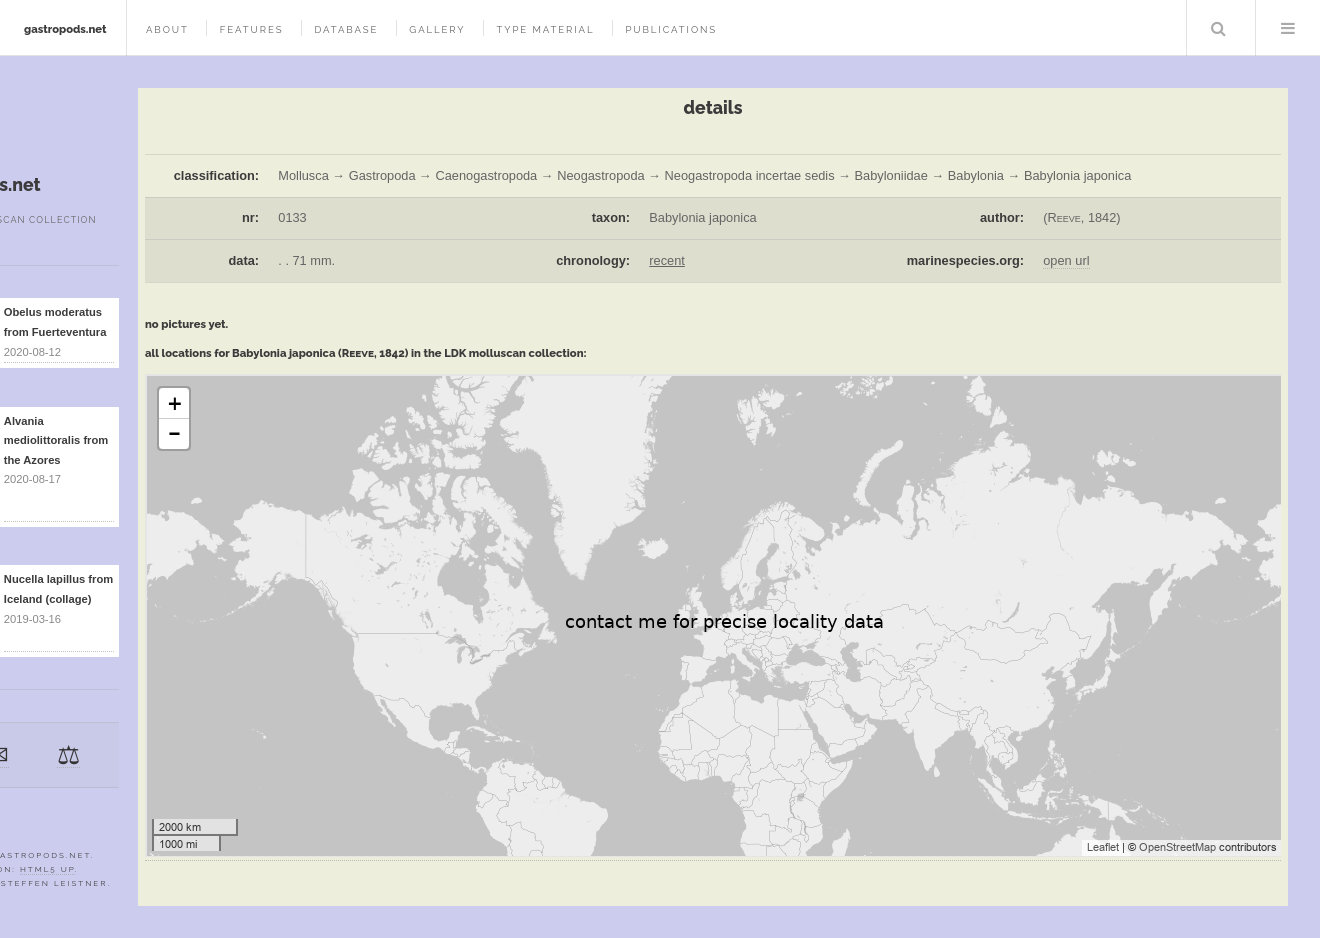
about (167, 29)
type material (545, 29)
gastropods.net (65, 29)
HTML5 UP (47, 869)
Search (1219, 28)
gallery (437, 29)
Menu (1288, 28)
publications (671, 29)
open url (1066, 260)
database (346, 29)
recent (667, 260)
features (252, 29)
